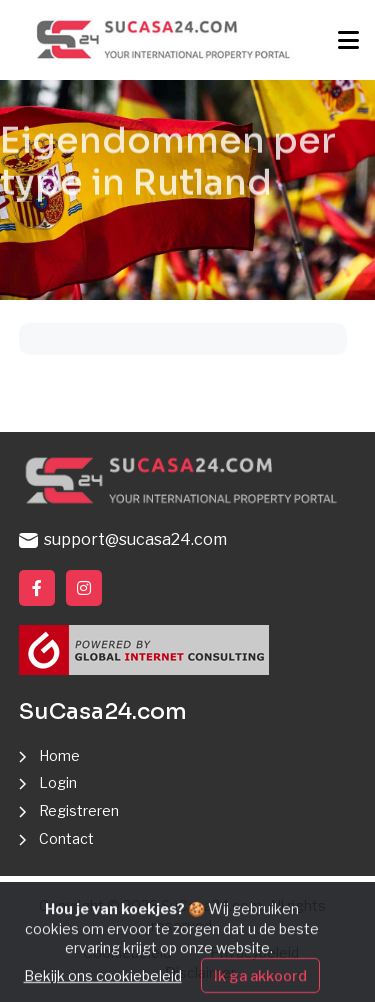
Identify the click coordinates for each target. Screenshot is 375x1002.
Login (58, 782)
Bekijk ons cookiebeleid (103, 987)
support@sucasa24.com (123, 539)
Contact (66, 838)
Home (59, 755)
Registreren (79, 810)
